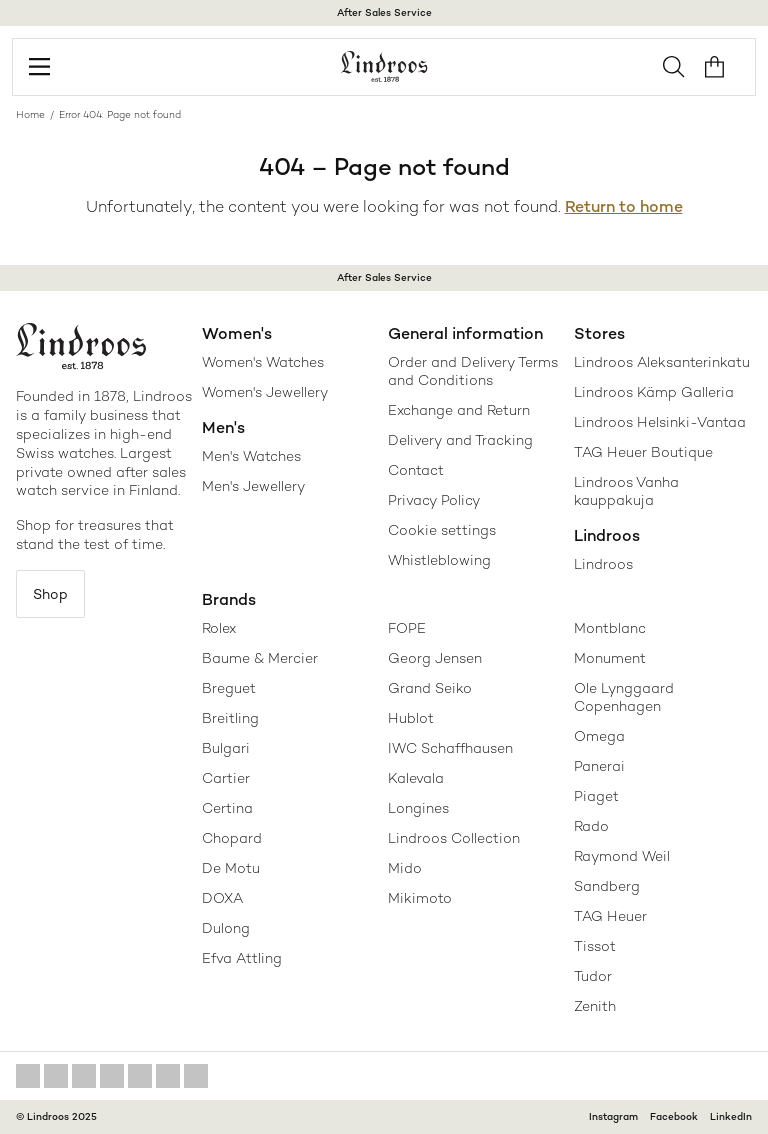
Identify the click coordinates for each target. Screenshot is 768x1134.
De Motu (231, 868)
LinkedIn (731, 1116)
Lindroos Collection (454, 838)
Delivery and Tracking (460, 440)
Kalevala (416, 778)
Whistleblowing (439, 560)
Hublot (411, 718)
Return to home (624, 206)
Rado (591, 826)
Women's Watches (263, 362)
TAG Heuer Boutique (643, 452)
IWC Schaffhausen (450, 748)
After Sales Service (384, 12)
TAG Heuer (610, 916)
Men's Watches (251, 456)
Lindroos (603, 564)
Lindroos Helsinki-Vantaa (660, 422)
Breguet (229, 688)
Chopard (232, 838)
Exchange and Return (459, 410)
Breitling (230, 718)
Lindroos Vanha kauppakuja (626, 491)
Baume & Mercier (260, 658)
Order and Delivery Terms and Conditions (473, 371)
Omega (599, 736)
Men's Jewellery (253, 486)
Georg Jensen (435, 658)
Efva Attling (242, 958)
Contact (416, 470)
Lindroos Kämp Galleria (654, 392)
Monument (610, 658)
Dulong (226, 928)
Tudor (593, 976)
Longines (418, 808)
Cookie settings (442, 530)
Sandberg (607, 886)
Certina (227, 808)
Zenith (595, 1006)
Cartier (226, 778)
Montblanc (610, 628)
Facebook (674, 1116)
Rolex (219, 628)
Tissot (595, 946)
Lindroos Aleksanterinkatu (662, 362)
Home (30, 114)
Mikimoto (420, 898)
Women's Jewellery (265, 392)
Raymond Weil (622, 856)
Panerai (599, 766)
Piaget (596, 796)
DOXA (222, 898)
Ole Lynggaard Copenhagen (624, 697)
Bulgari (226, 748)
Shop (50, 594)
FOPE (407, 628)
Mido (405, 868)
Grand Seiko (430, 688)
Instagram (613, 1116)
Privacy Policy (434, 500)
